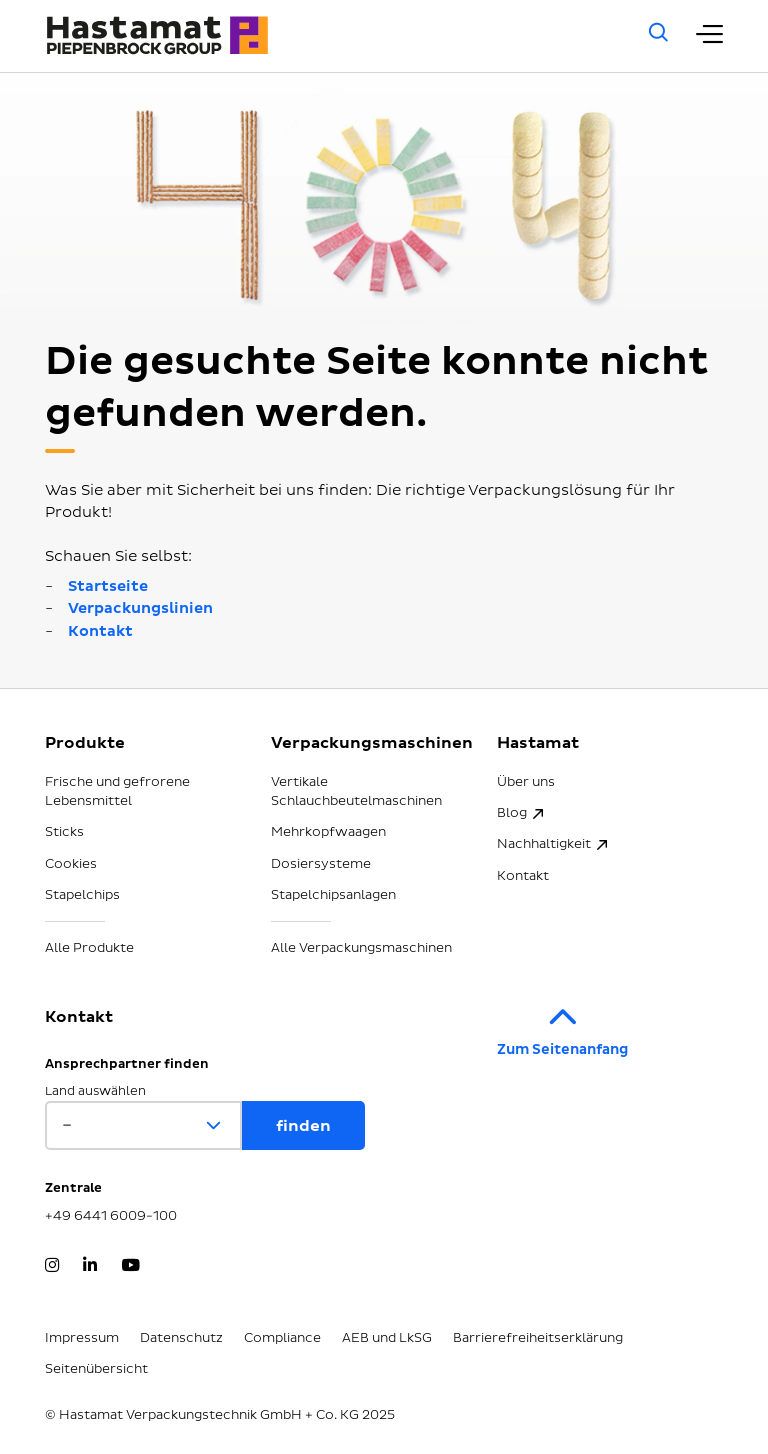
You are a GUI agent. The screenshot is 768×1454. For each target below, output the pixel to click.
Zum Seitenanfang (562, 1026)
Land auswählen (95, 1091)
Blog (512, 813)
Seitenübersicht (96, 1369)
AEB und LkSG (387, 1338)
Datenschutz (181, 1338)
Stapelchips (82, 895)
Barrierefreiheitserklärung (538, 1338)
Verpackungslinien (140, 608)
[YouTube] (130, 1267)
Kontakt (100, 631)
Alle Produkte (89, 948)
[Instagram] (52, 1267)
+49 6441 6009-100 (111, 1216)
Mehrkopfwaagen (328, 832)
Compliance (282, 1338)
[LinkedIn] (90, 1267)
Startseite (108, 586)
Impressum (82, 1338)
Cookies (71, 864)
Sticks (64, 832)
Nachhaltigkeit (544, 844)
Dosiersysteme (321, 864)
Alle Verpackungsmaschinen (361, 948)
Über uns (526, 782)
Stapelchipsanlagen (333, 895)
